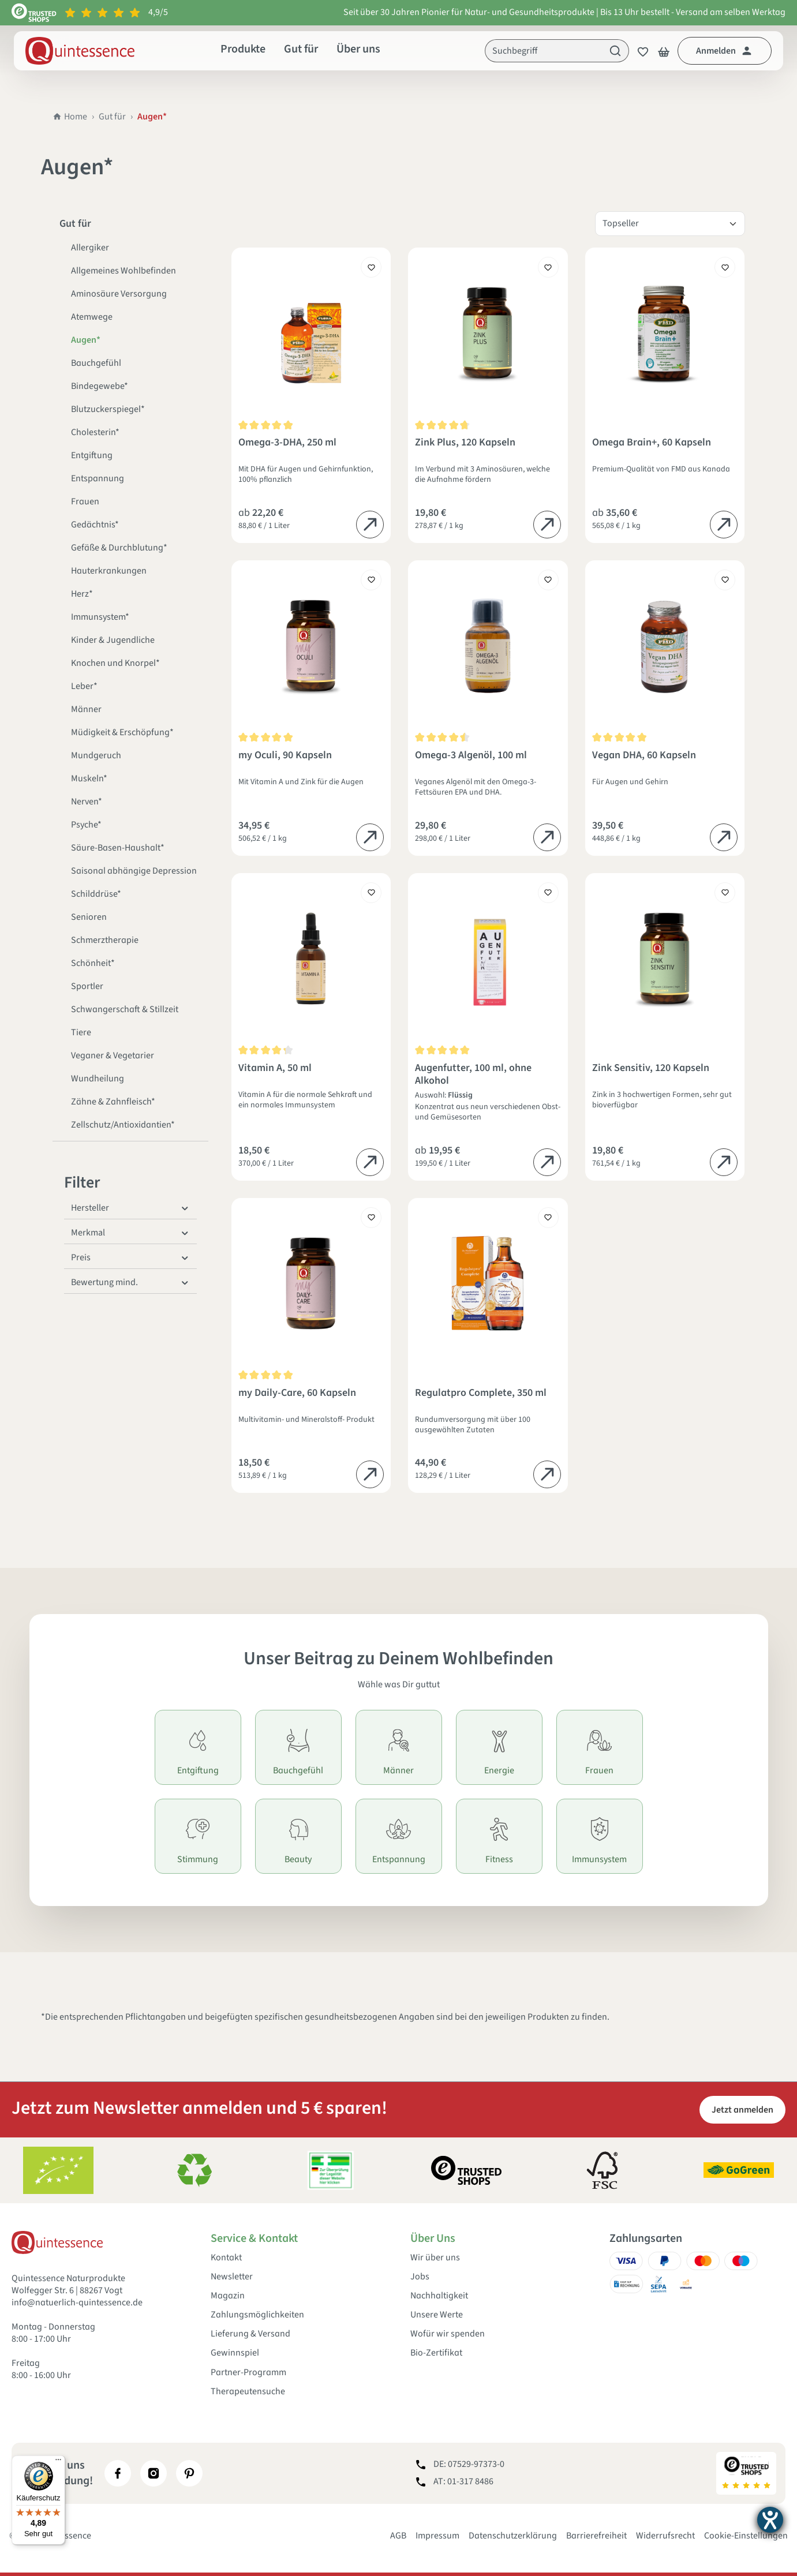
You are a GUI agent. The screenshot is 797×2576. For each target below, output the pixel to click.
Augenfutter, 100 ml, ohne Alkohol (473, 1074)
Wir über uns (435, 2258)
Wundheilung (97, 1078)
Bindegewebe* (99, 386)
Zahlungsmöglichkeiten (257, 2315)
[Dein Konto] (725, 50)
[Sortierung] (670, 223)
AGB (398, 2535)
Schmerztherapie (105, 940)
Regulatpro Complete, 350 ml (481, 1393)
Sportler (87, 986)
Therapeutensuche (248, 2392)
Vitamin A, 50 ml (275, 1068)
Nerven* (86, 801)
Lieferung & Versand (250, 2334)
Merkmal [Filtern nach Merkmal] (130, 1232)
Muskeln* (89, 778)
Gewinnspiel (235, 2353)
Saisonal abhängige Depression (134, 870)
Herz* (82, 593)
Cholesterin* (95, 432)
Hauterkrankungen (109, 570)
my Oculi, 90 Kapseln (285, 755)
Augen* (85, 340)
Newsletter (232, 2277)
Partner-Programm (248, 2373)
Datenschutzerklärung (513, 2535)
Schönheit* (93, 963)
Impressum (437, 2535)
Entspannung (97, 478)
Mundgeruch (96, 755)
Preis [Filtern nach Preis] (130, 1257)
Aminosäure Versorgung (119, 293)
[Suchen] (615, 50)
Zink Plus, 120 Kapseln (465, 443)
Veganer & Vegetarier (112, 1055)
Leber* (84, 686)
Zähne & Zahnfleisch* (113, 1101)
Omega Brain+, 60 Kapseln (651, 443)
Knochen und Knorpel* (115, 663)
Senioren (89, 917)
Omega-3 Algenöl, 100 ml (471, 755)
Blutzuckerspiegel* (108, 409)
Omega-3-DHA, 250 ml (287, 443)
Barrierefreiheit (596, 2535)
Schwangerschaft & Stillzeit (124, 1009)
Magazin (228, 2296)
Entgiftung (92, 455)
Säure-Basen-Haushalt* (117, 847)
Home (70, 116)
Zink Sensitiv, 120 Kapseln (650, 1068)
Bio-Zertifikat (436, 2353)
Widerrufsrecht (665, 2535)
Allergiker (90, 247)
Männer (86, 709)
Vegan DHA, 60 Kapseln (644, 755)
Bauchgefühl (96, 363)
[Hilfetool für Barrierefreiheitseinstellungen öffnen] (770, 2520)
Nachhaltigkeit (439, 2296)
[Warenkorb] (664, 50)
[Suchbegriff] (544, 50)
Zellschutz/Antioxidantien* (123, 1124)
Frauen (85, 501)
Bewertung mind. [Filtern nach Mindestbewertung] (130, 1282)
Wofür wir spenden (447, 2334)
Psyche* (86, 824)
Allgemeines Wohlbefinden (123, 270)
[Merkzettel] (639, 50)
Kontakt (226, 2258)
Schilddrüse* (96, 894)
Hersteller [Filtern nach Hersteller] (130, 1207)
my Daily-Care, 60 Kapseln (297, 1393)
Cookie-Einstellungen (746, 2535)
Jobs (419, 2277)
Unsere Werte (436, 2315)
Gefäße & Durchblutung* (119, 547)
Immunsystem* (100, 617)
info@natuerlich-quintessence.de (77, 2302)
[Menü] (58, 2462)
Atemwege (92, 316)
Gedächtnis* (95, 524)
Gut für (112, 116)
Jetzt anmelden (742, 2109)
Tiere (81, 1032)
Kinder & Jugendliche (113, 640)
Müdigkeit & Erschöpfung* (122, 732)
